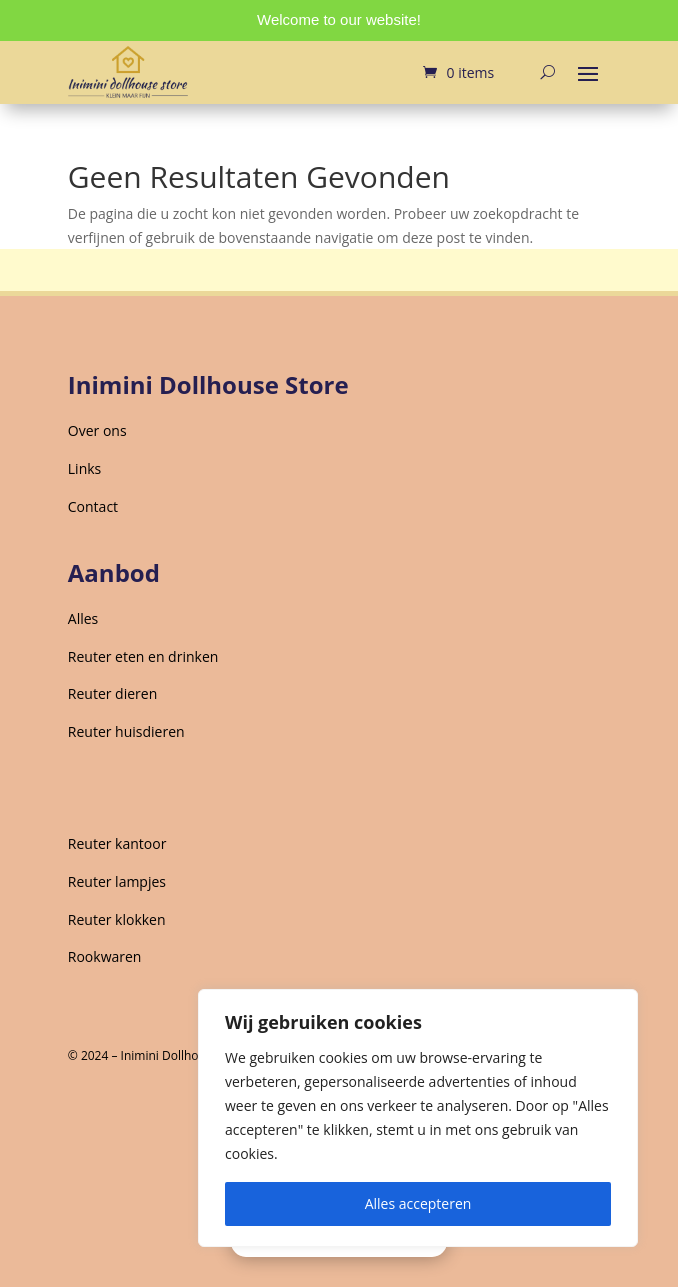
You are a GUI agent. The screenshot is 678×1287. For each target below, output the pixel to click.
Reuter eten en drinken (143, 656)
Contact (93, 506)
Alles (83, 618)
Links (84, 468)
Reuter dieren (112, 693)
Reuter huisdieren (126, 731)
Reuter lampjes (117, 881)
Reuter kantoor (117, 843)
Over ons (97, 430)
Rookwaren (105, 956)
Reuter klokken (117, 919)
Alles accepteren (418, 1203)
